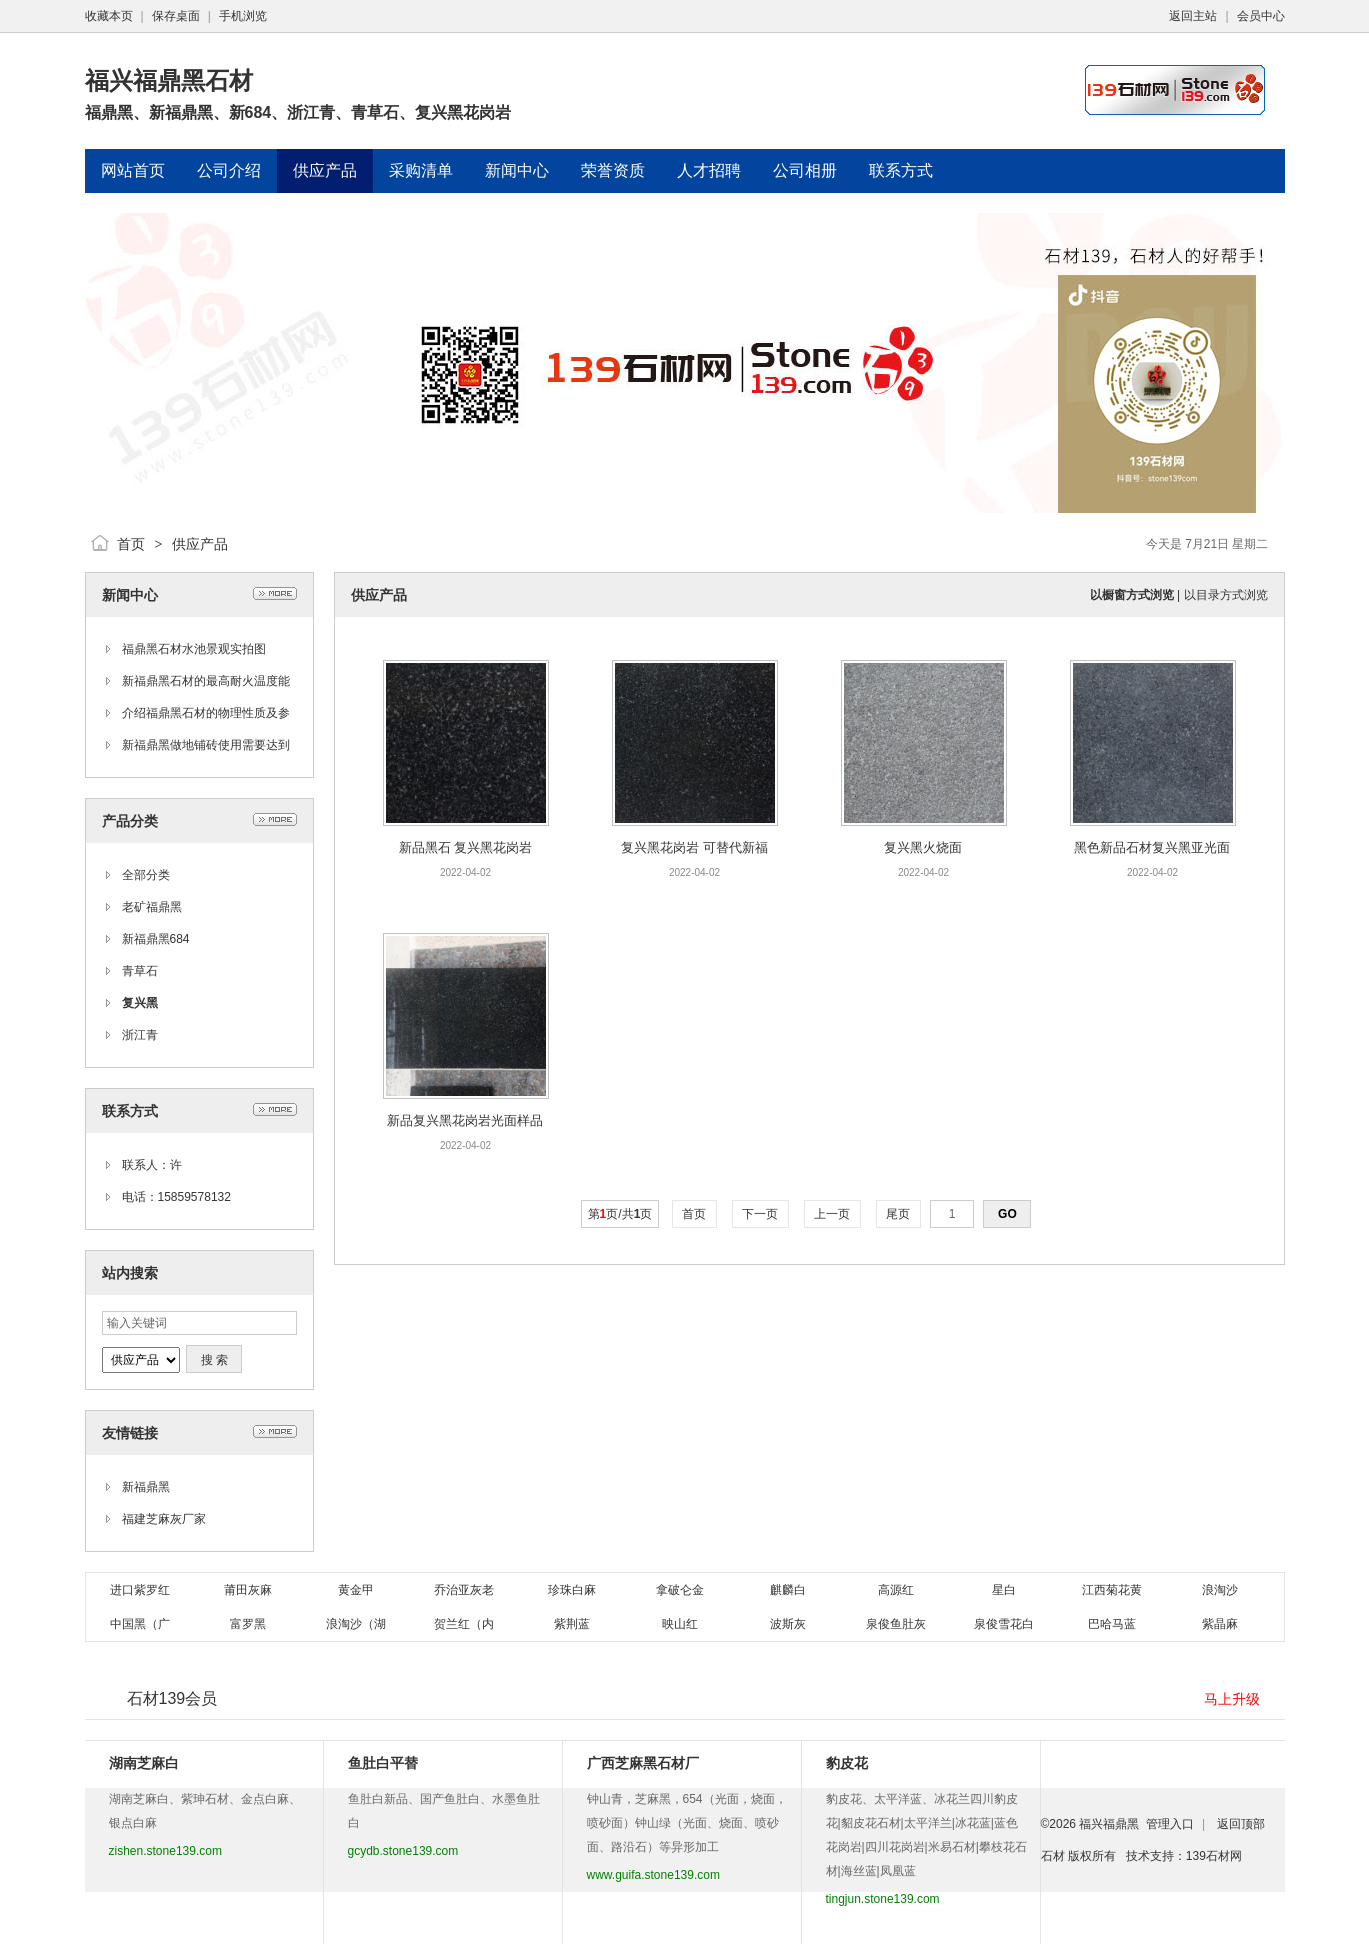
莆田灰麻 (248, 1590)
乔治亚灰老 (464, 1590)
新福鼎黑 (146, 1487)
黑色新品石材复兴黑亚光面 (1152, 847)
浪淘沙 (1220, 1590)
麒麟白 (788, 1590)
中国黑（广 (140, 1624)
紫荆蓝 (572, 1624)
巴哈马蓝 (1112, 1624)
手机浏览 (243, 16)
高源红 (896, 1590)
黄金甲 (356, 1590)
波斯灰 (788, 1624)
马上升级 (1232, 1699)
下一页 (760, 1214)
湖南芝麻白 (144, 1763)
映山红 (680, 1624)
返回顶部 (1241, 1824)
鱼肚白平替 (383, 1763)
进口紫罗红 (140, 1590)
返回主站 (1193, 16)
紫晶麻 (1220, 1624)
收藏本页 (109, 16)
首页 (131, 544)
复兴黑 (140, 1003)
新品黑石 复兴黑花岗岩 (466, 847)
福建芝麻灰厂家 (164, 1519)
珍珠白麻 (572, 1590)
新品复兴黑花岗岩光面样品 (465, 1120)
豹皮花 (847, 1763)
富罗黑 (248, 1624)
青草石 (140, 971)
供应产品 (200, 544)
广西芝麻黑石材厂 (643, 1763)
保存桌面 (176, 16)
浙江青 (140, 1035)
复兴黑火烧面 (923, 847)
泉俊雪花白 (1004, 1624)
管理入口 (1170, 1824)
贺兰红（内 (464, 1624)
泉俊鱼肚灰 (896, 1624)
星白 (1004, 1590)
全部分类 (146, 875)
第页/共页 (620, 1214)
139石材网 (1214, 1856)
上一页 (832, 1214)
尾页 (898, 1214)
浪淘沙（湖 (356, 1624)
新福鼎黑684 (156, 939)
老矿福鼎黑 (152, 907)
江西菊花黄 (1112, 1590)
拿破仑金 (680, 1590)
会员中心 (1261, 16)
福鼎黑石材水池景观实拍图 (194, 649)
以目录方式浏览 (1226, 595)
